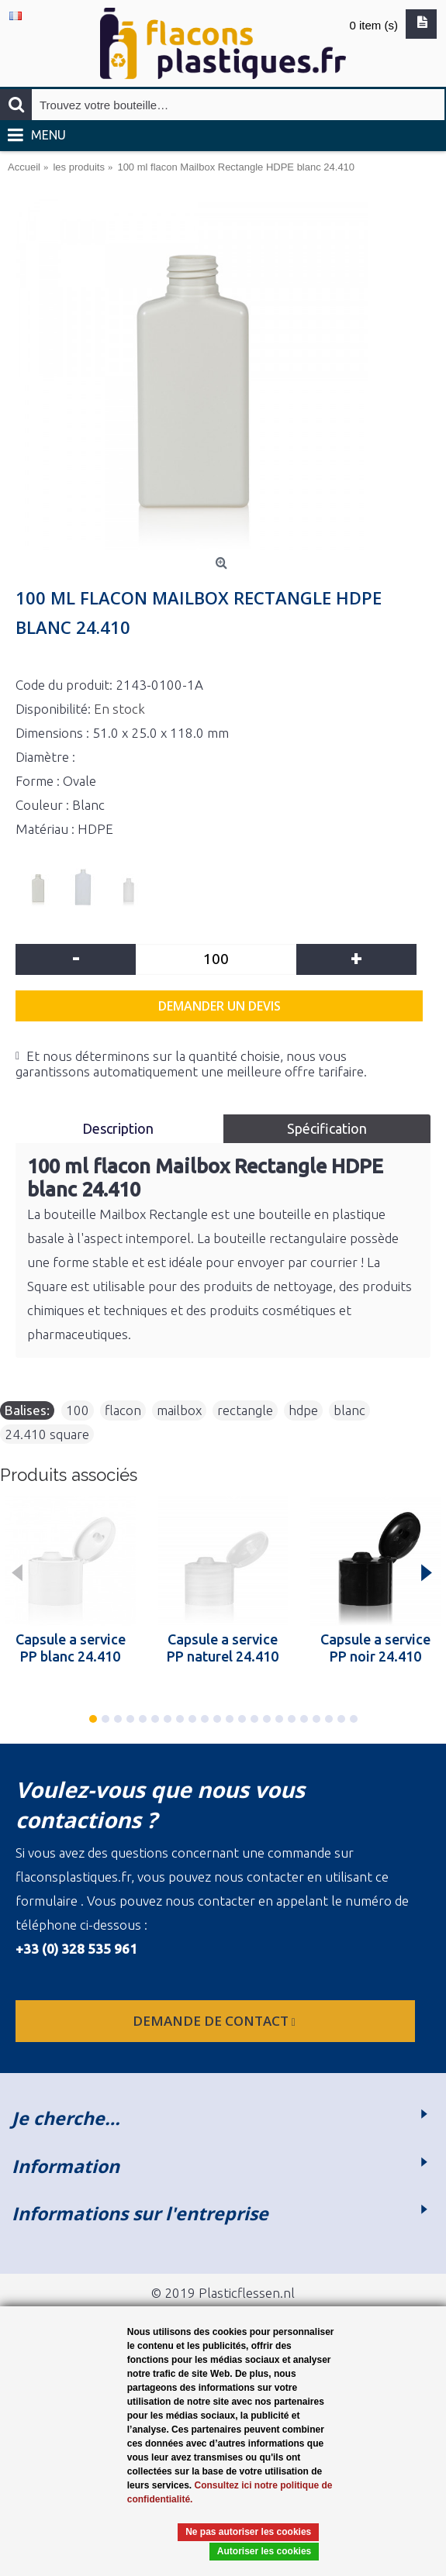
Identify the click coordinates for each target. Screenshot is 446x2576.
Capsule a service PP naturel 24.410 (222, 1647)
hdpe (303, 1410)
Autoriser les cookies (264, 2551)
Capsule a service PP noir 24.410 (375, 1647)
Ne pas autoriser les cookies (248, 2531)
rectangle (245, 1410)
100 (77, 1410)
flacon (123, 1410)
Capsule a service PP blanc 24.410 (71, 1647)
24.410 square (47, 1434)
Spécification (327, 1128)
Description (119, 1128)
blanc (349, 1410)
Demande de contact (216, 2021)
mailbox (179, 1410)
